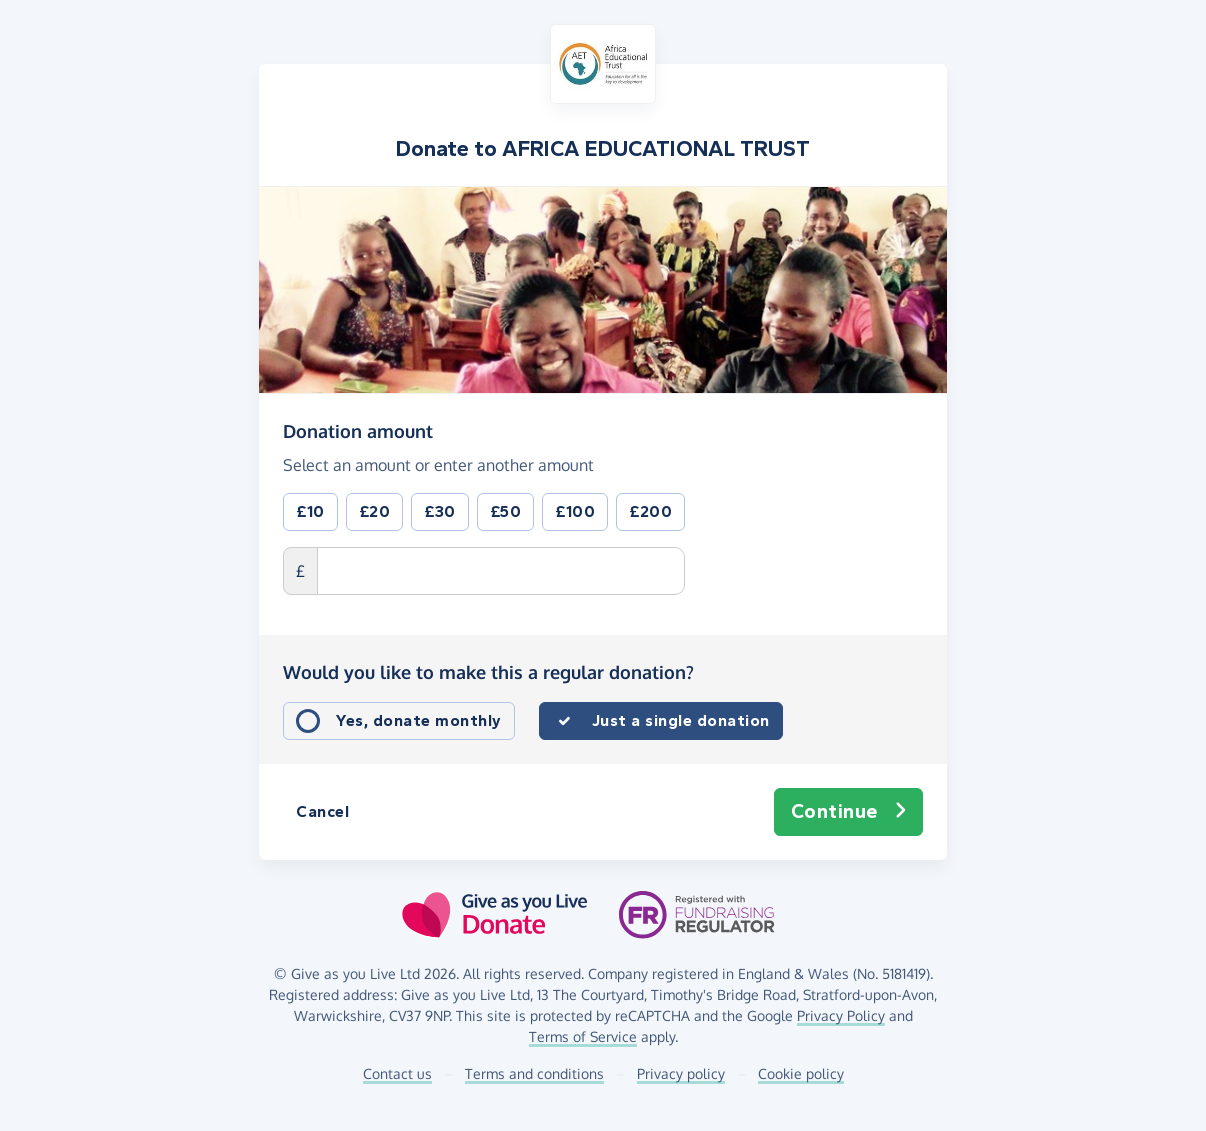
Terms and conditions (534, 1073)
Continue (849, 812)
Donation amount (358, 430)
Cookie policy (801, 1073)
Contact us (397, 1073)
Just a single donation (681, 720)
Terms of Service (583, 1036)
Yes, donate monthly (419, 720)
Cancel (322, 811)
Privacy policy (681, 1073)
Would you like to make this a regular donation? (488, 672)
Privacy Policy (841, 1015)
